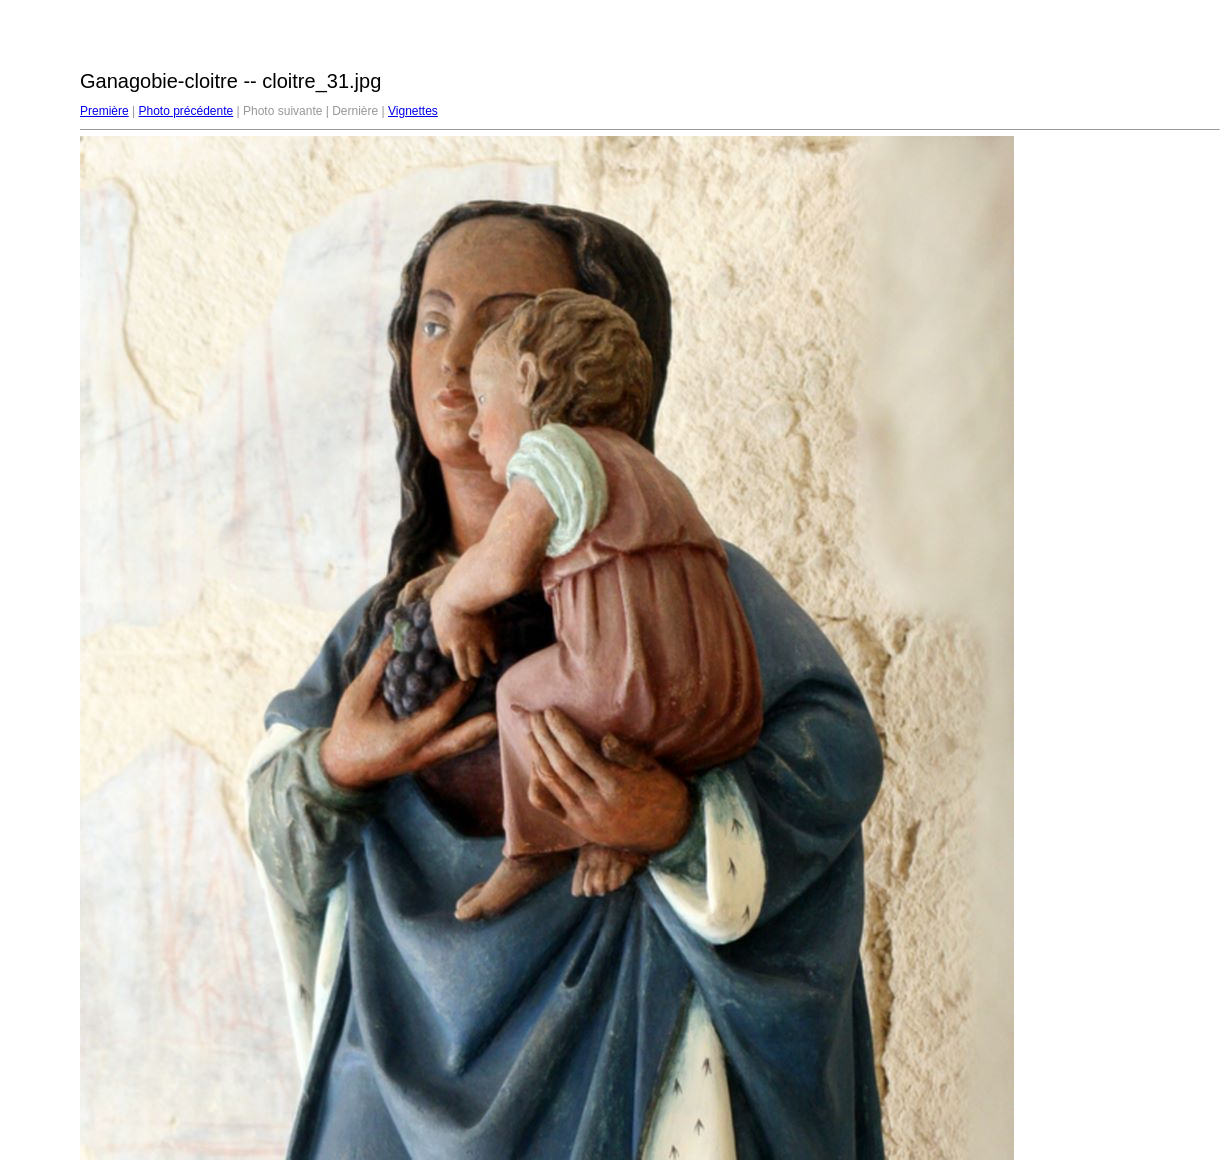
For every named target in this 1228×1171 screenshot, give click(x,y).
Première (104, 111)
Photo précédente (185, 111)
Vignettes (413, 111)
